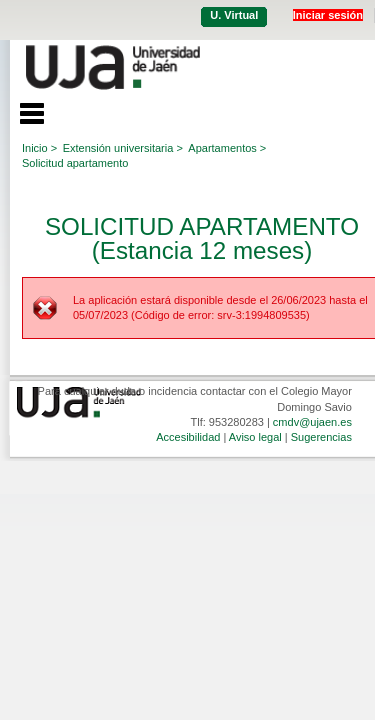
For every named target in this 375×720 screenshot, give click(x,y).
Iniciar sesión (328, 15)
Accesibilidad (188, 437)
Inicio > (39, 148)
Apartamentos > (227, 148)
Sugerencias (321, 437)
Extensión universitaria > (123, 148)
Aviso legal (255, 437)
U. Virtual (234, 15)
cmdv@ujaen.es (312, 422)
